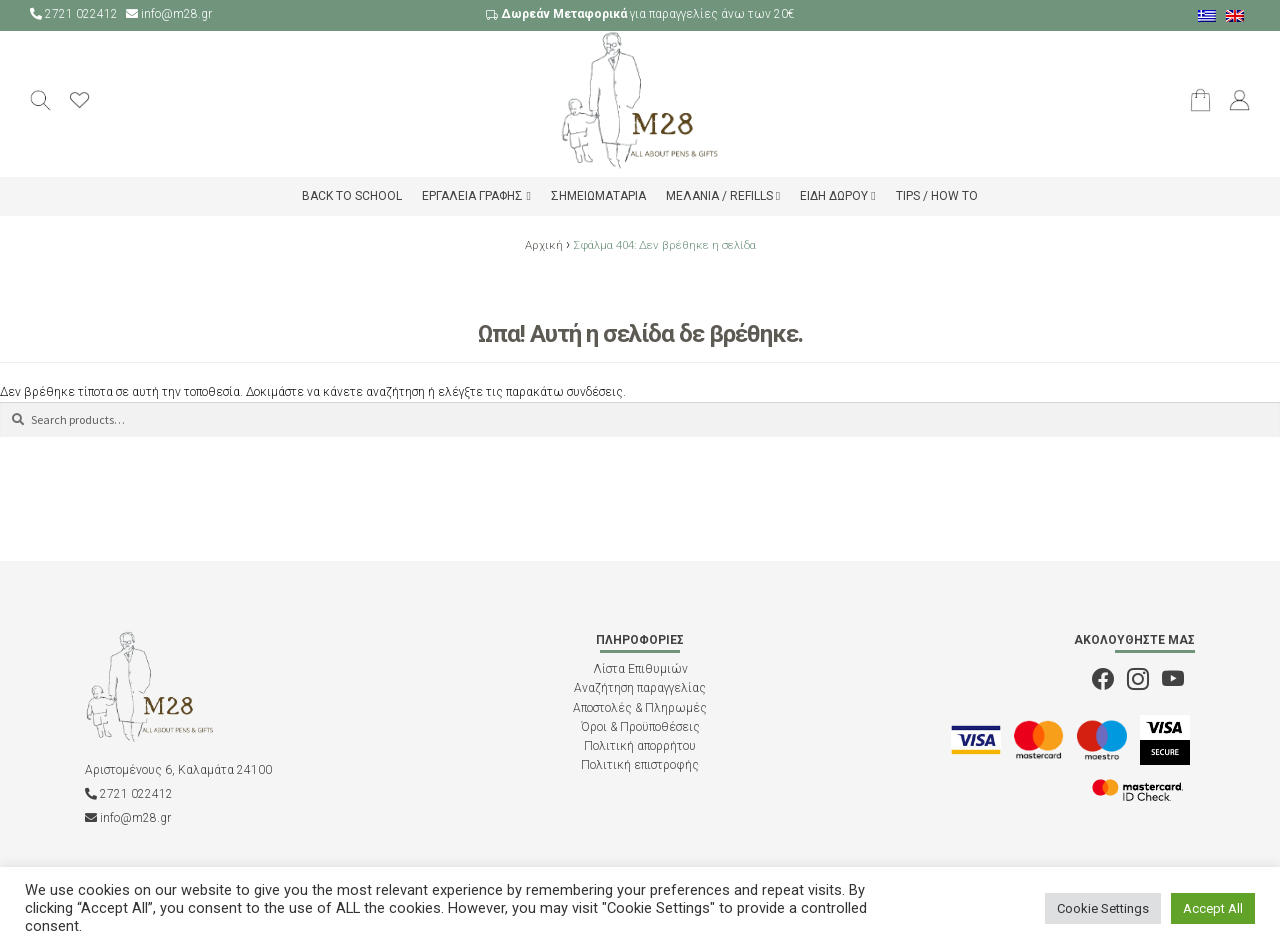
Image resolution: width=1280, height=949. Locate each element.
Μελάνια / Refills (719, 196)
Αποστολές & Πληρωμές (640, 708)
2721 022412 (75, 14)
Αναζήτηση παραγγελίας (640, 688)
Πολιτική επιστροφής (640, 765)
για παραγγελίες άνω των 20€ (640, 14)
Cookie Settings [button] (1103, 908)
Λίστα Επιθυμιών (640, 669)
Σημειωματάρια (598, 196)
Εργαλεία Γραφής (472, 196)
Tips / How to (937, 196)
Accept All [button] (1213, 908)
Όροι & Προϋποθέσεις (640, 727)
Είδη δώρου (834, 196)
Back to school (352, 196)
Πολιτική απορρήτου (640, 746)
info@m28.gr (169, 14)
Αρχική (544, 245)
